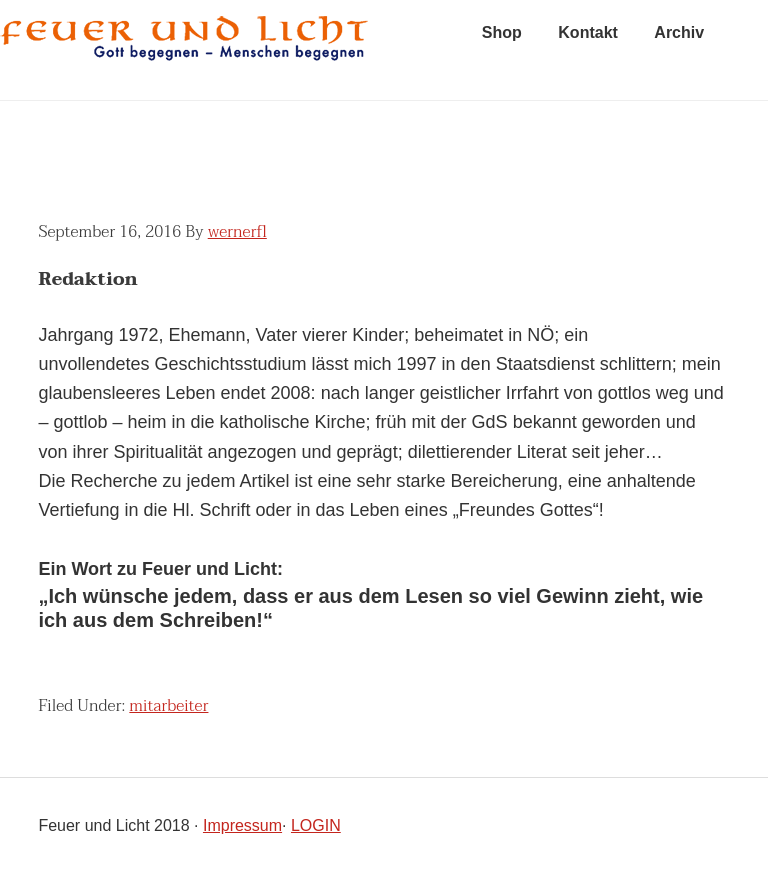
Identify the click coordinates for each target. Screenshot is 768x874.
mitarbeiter (168, 706)
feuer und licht (185, 50)
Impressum (242, 825)
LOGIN (316, 825)
